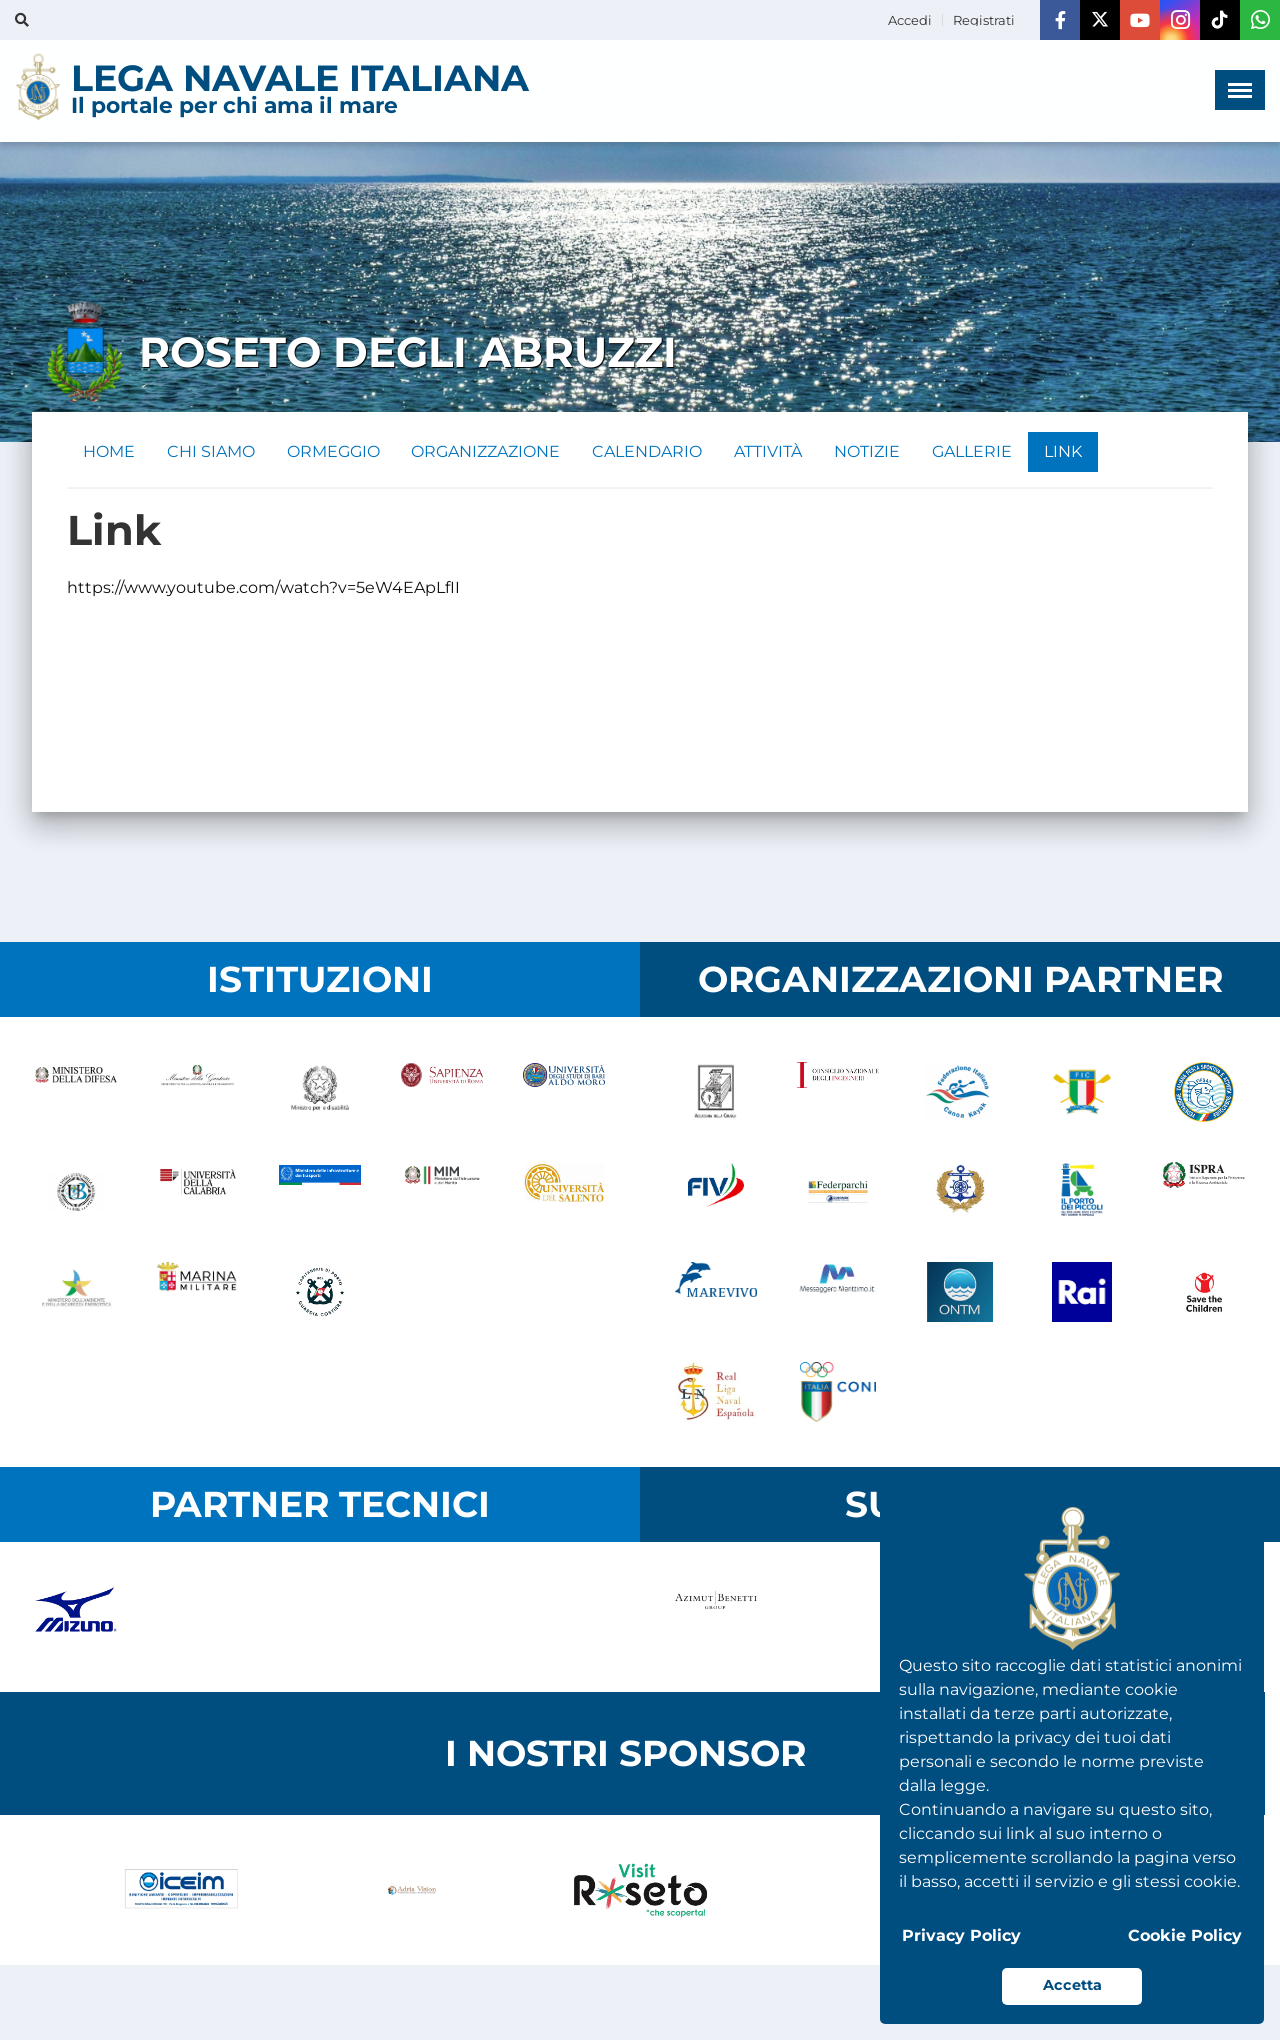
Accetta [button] (1072, 1985)
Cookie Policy (1185, 1935)
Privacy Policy (961, 1935)
